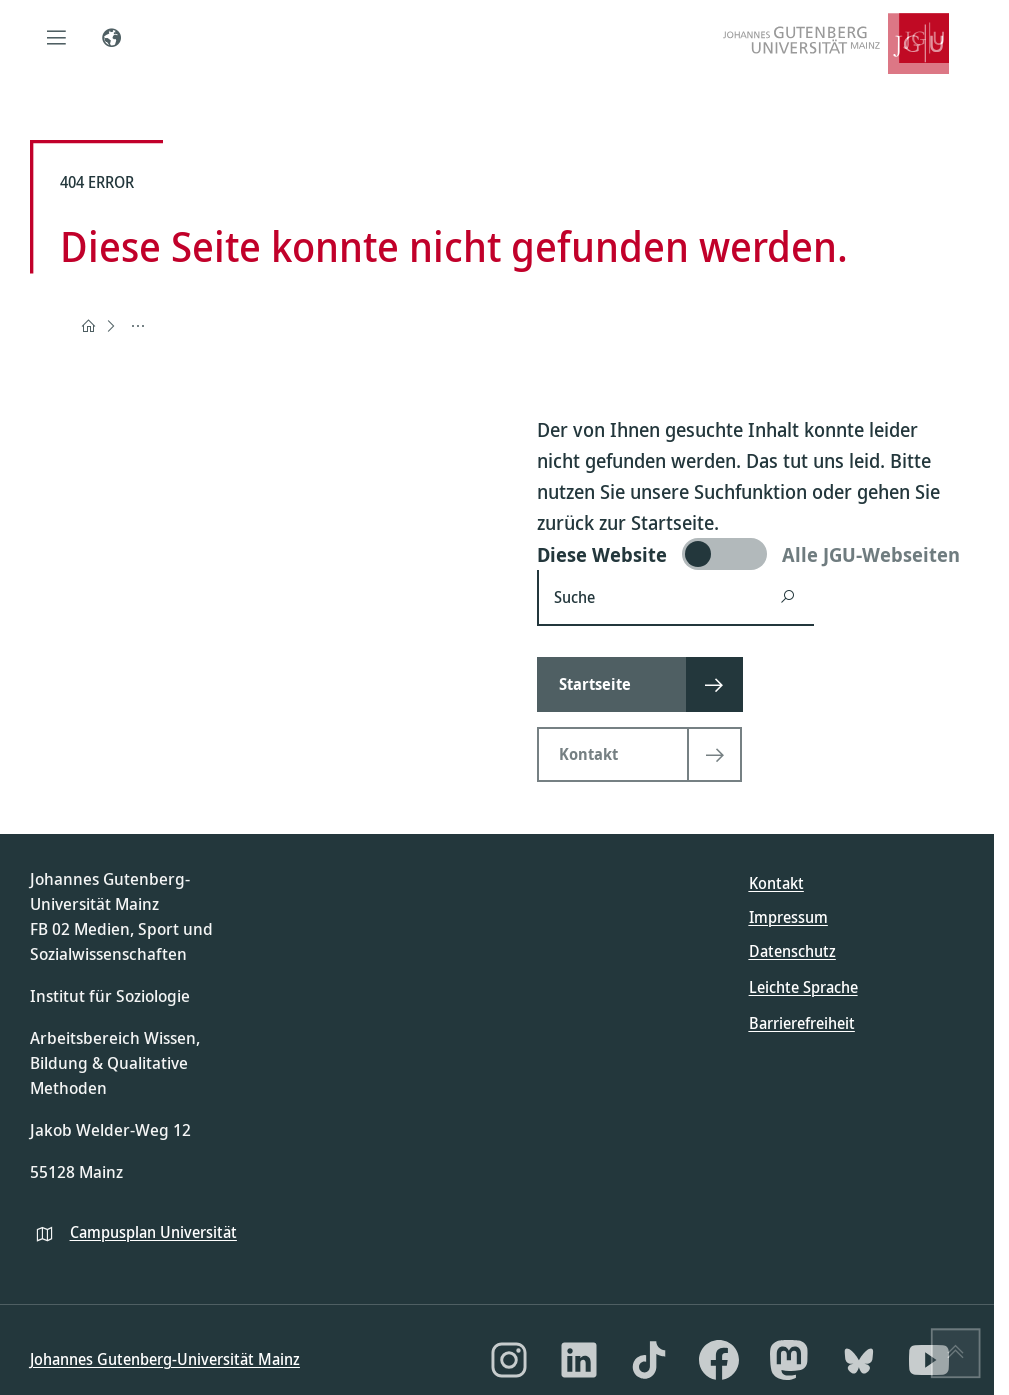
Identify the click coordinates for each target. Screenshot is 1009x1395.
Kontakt (776, 883)
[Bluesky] (859, 1360)
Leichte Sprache (803, 987)
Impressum (788, 917)
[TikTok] (649, 1360)
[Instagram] (509, 1360)
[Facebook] (719, 1360)
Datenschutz (792, 951)
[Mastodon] (789, 1360)
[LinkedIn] (579, 1360)
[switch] (750, 554)
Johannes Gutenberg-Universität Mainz (165, 1359)
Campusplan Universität (153, 1232)
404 (140, 324)
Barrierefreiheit (802, 1023)
